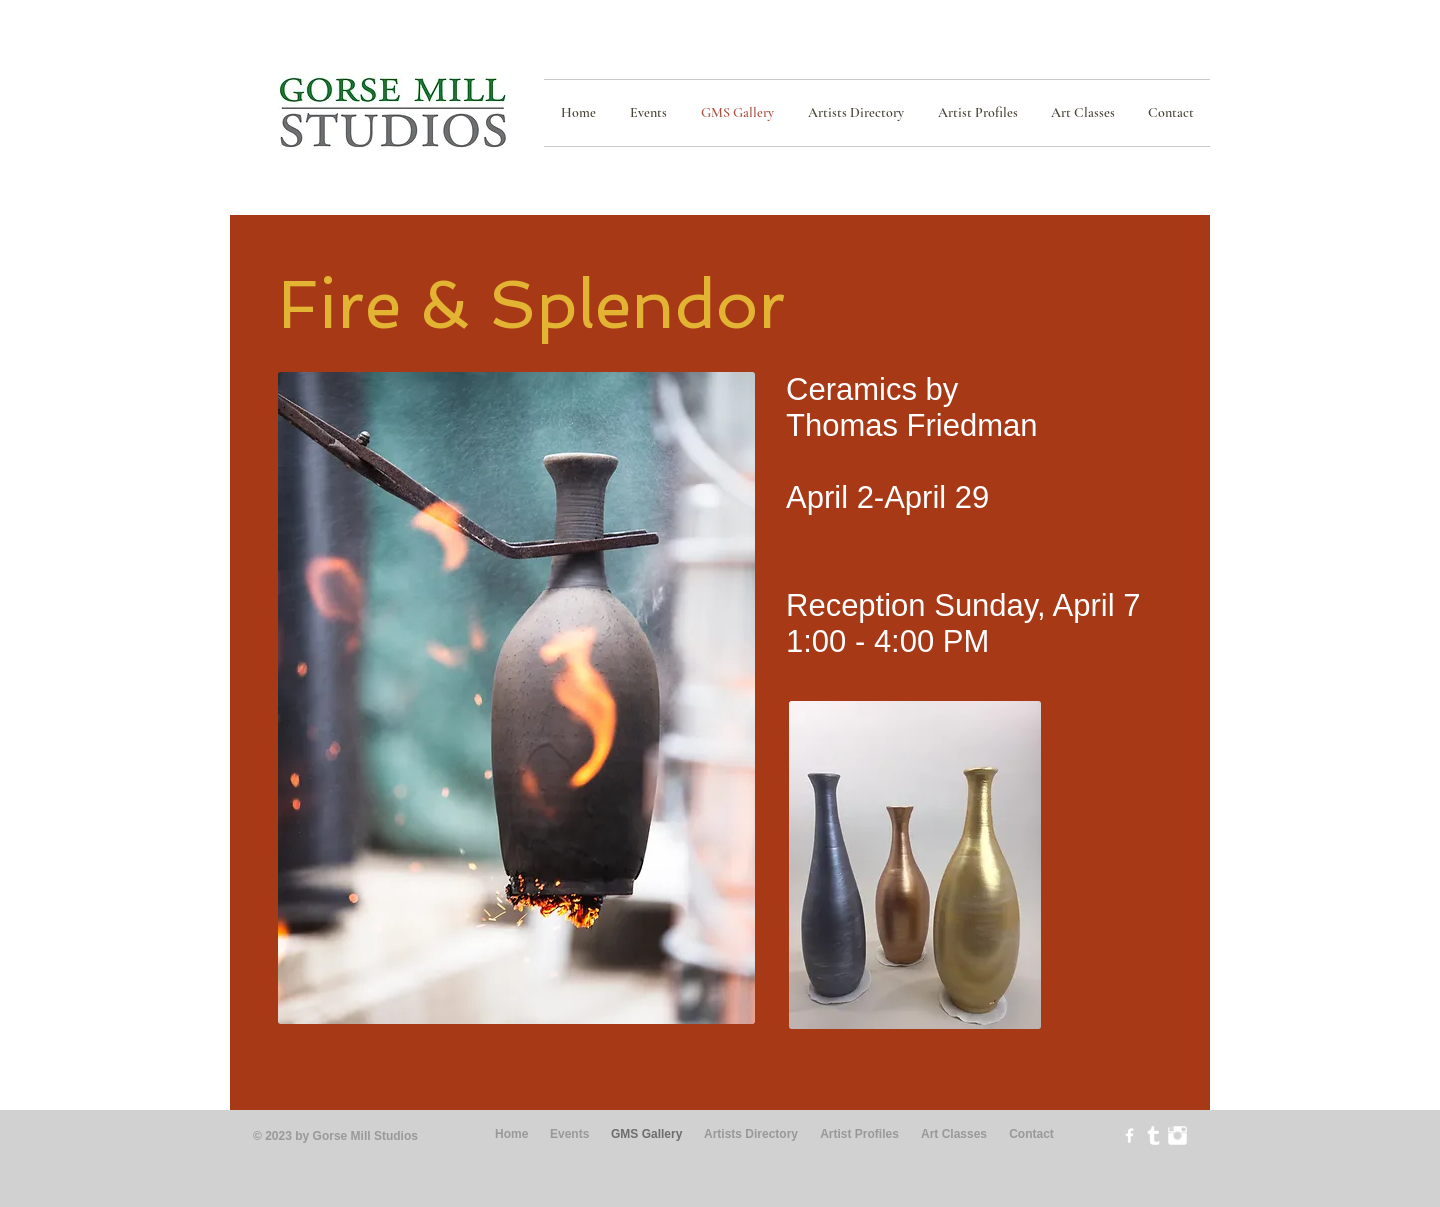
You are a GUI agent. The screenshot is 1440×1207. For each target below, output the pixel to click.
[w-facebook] (1129, 1135)
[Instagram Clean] (1177, 1135)
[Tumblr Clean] (1153, 1135)
